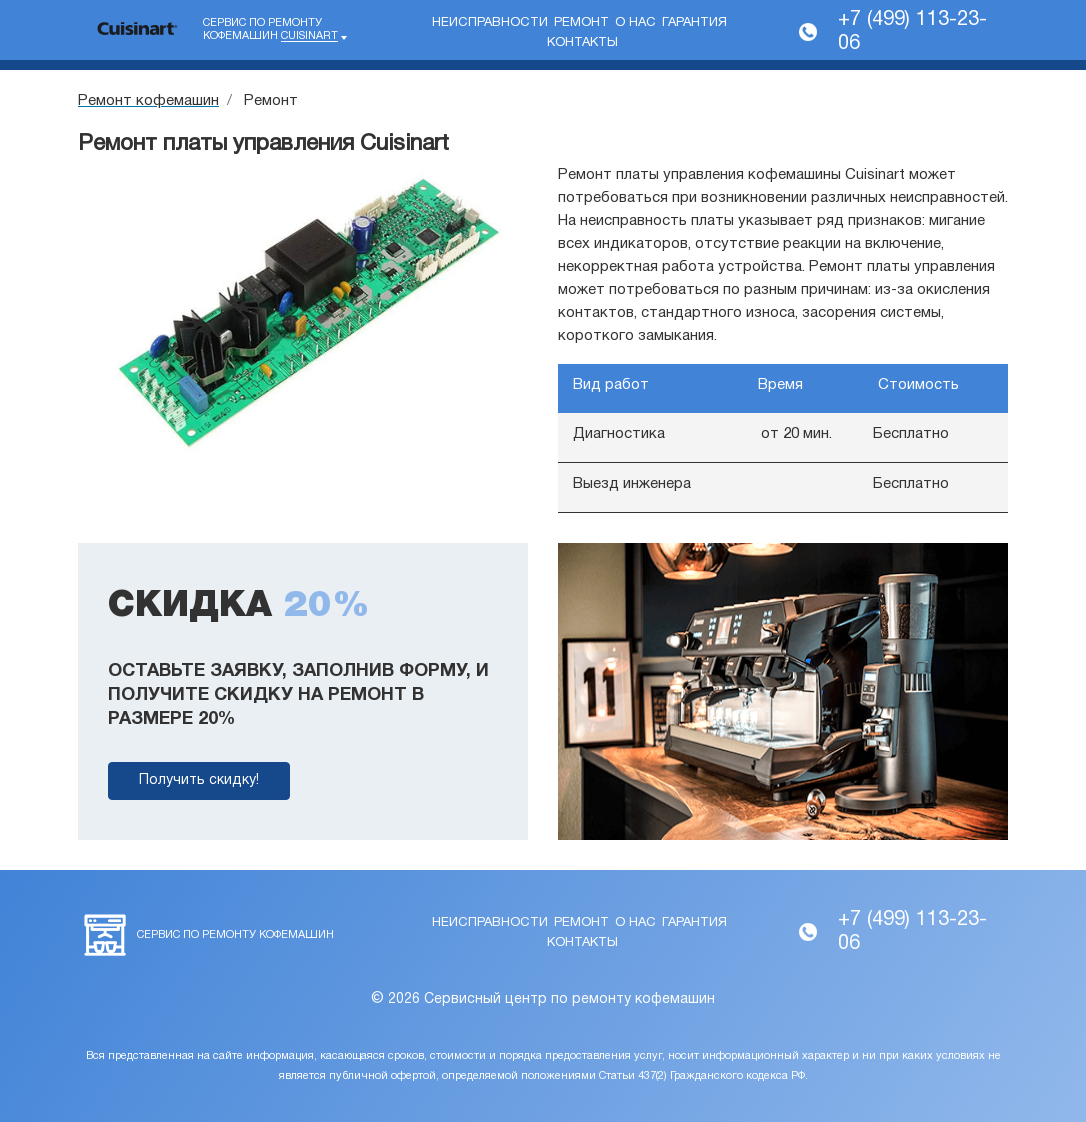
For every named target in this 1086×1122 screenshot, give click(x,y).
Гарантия (694, 23)
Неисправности (490, 23)
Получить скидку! (199, 780)
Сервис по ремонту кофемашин (270, 30)
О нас (635, 23)
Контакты (582, 43)
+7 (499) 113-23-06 (912, 32)
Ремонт (581, 23)
